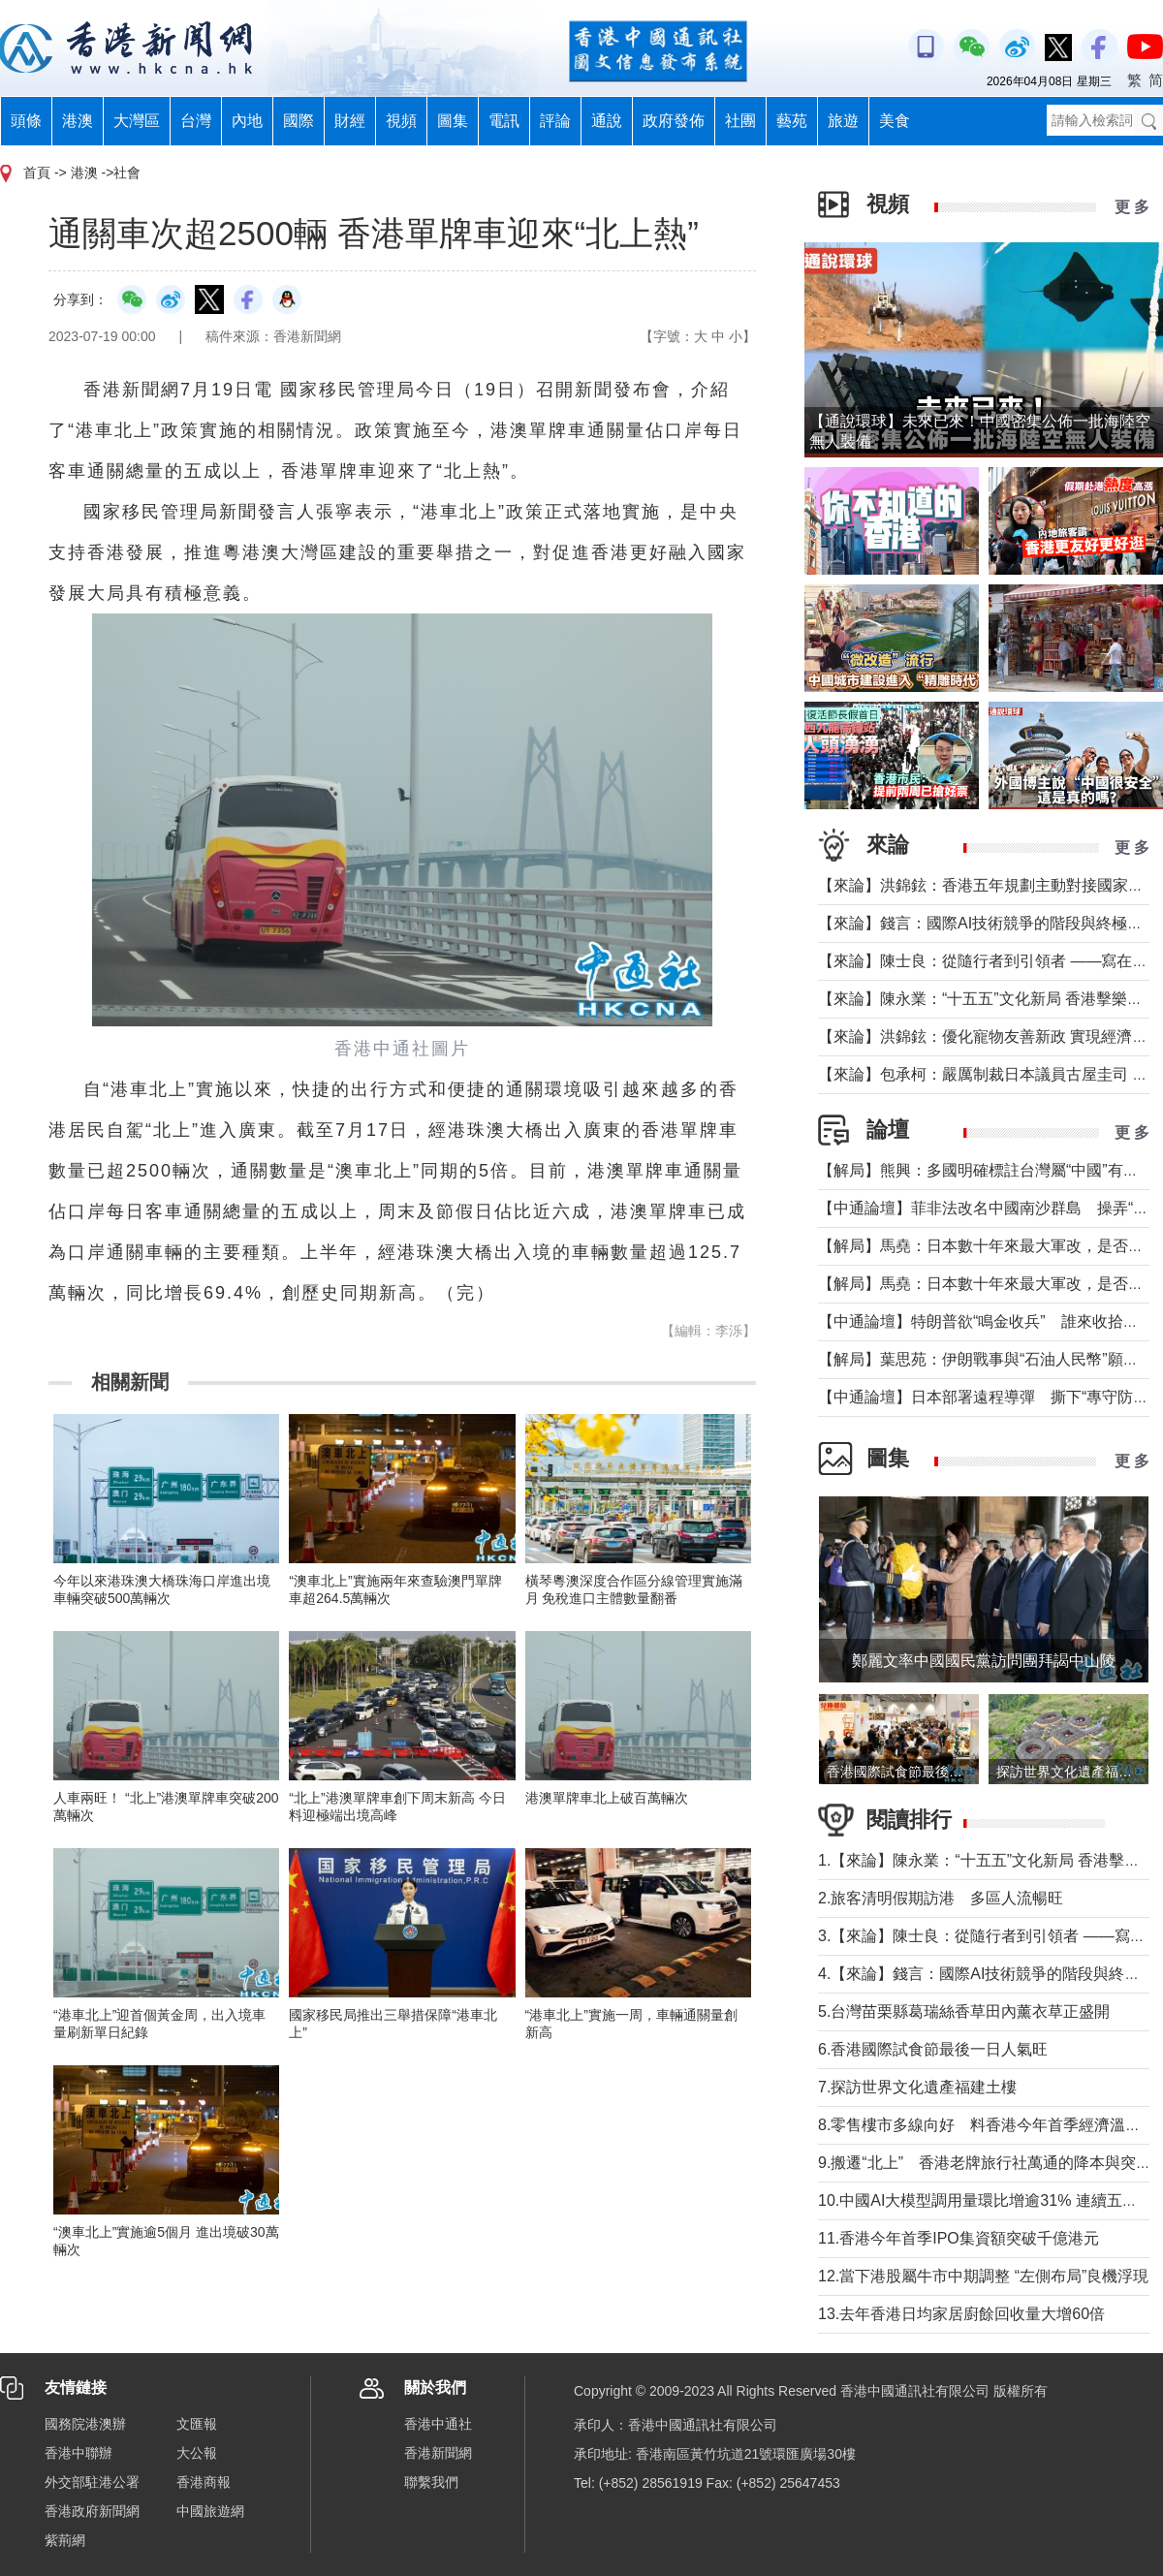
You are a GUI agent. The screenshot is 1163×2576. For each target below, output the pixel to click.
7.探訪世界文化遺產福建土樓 (917, 2087)
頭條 (26, 120)
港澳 (77, 120)
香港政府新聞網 (92, 2511)
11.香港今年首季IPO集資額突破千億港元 (958, 2238)
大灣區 (136, 120)
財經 (349, 120)
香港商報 (203, 2482)
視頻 (401, 120)
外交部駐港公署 (92, 2482)
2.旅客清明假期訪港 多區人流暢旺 (940, 1898)
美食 (894, 120)
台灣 (195, 120)
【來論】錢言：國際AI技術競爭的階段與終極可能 (988, 923)
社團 (740, 120)
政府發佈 (674, 120)
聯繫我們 (431, 2482)
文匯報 (196, 2424)
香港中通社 (438, 2424)
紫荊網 (65, 2540)
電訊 (503, 120)
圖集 (452, 120)
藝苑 (791, 120)
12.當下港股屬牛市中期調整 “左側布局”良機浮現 (983, 2276)
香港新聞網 (438, 2453)
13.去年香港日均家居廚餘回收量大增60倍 (961, 2314)
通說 (606, 120)
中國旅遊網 (210, 2511)
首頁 (36, 172)
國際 (298, 120)
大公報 (196, 2453)
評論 (555, 120)
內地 (247, 120)
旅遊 (843, 120)
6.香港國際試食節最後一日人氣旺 (933, 2049)
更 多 (1132, 207)
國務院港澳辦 (85, 2424)
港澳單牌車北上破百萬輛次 (606, 1798)
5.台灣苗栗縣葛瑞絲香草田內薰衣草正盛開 (964, 2011)
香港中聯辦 (78, 2453)
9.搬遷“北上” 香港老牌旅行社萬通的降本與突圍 (984, 2162)
